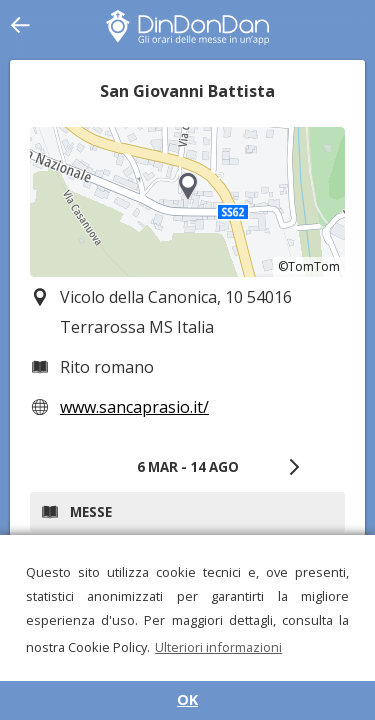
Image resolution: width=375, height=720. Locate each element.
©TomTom (309, 266)
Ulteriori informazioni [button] (218, 647)
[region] (187, 202)
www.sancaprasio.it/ (134, 407)
